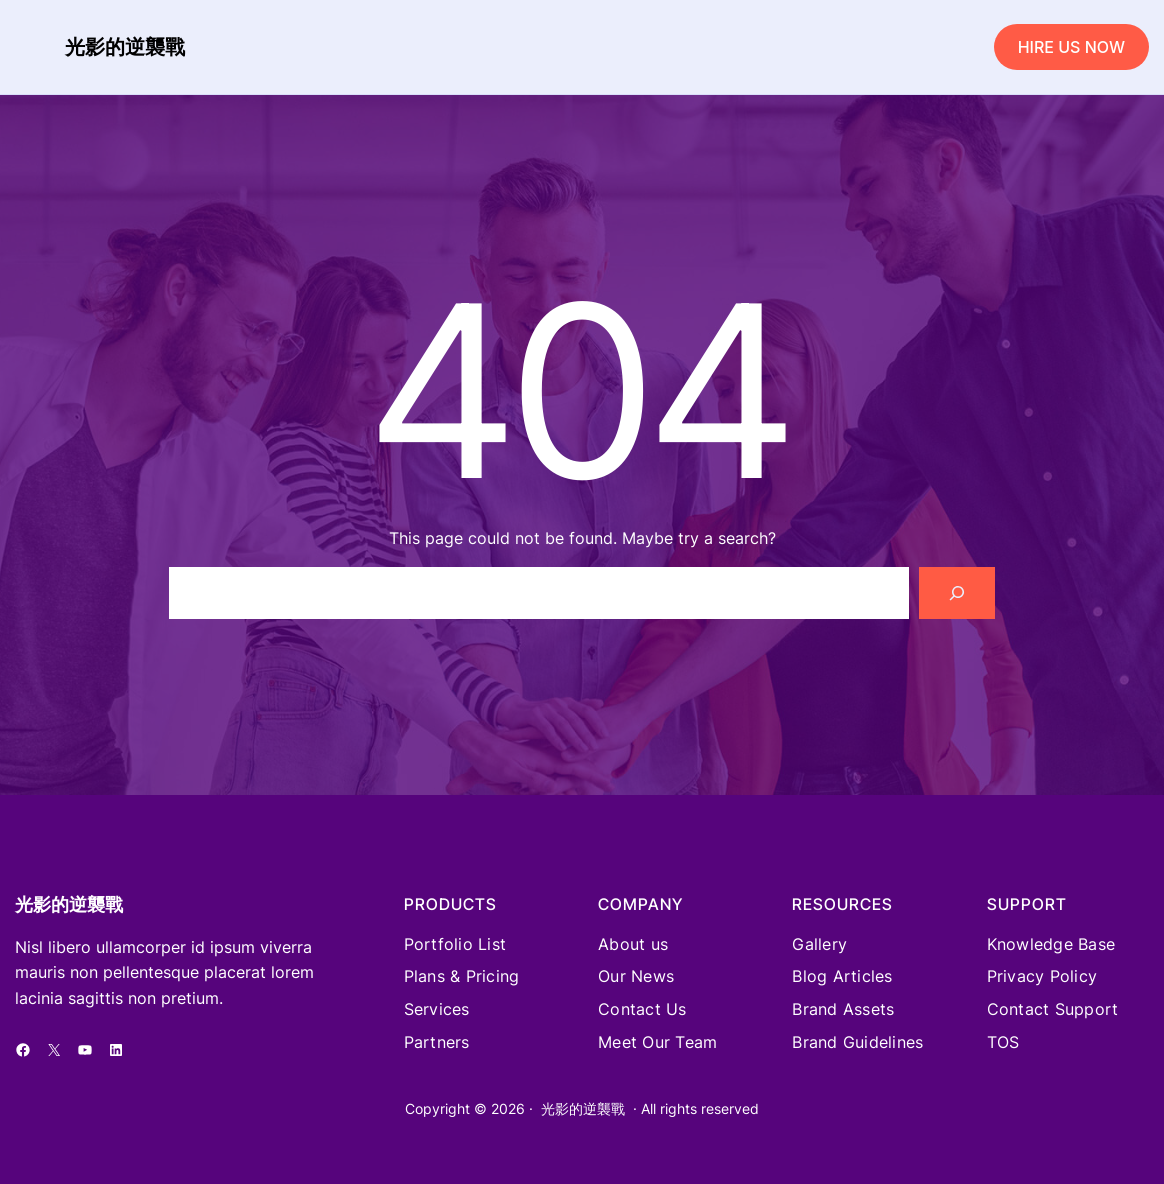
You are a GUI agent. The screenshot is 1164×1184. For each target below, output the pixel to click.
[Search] (957, 593)
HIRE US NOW (1071, 47)
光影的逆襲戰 (125, 47)
